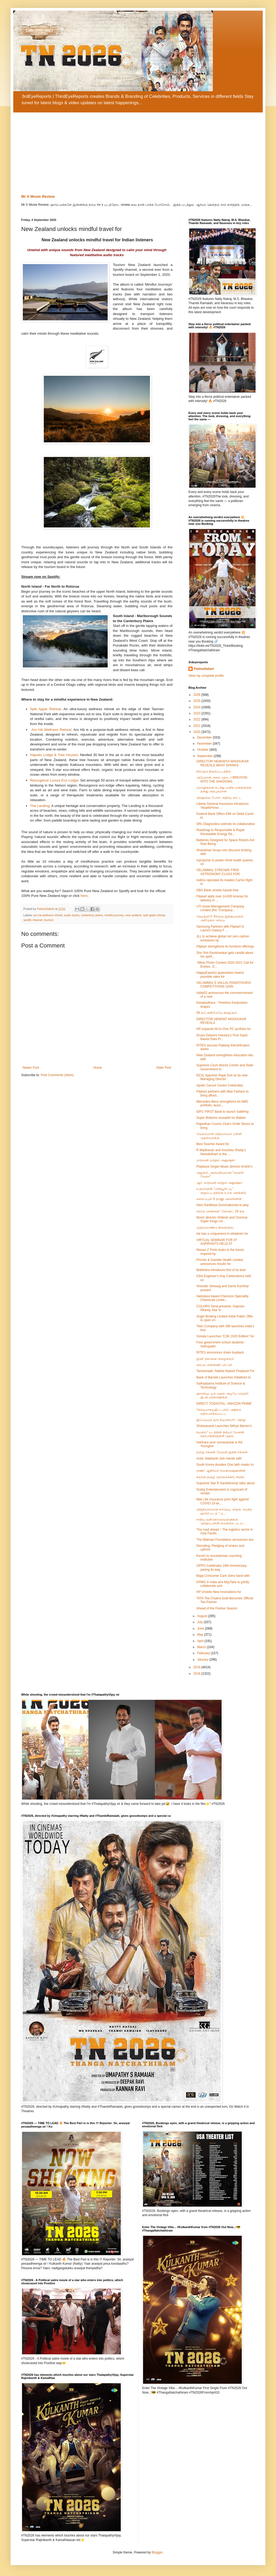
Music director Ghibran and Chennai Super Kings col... (221, 1219)
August (202, 1616)
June (201, 1628)
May (200, 1634)
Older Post (163, 1067)
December (205, 737)
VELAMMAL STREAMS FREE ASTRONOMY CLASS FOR (218, 872)
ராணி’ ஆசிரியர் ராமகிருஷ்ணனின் (220, 1471)
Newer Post (31, 1067)
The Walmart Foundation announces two (225, 1540)
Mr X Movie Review (38, 196)
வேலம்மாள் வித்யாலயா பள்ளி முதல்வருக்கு (219, 1135)
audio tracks (71, 915)
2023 (197, 713)
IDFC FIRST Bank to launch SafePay (222, 1112)
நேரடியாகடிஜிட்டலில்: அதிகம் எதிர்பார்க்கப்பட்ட (218, 1411)
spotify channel (32, 920)
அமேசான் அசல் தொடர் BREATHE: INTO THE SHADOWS (222, 779)
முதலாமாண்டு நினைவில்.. (215, 1227)
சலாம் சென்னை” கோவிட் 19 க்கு (220, 1211)
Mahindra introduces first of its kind (220, 1270)
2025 (197, 701)
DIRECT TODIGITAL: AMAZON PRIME (224, 1403)
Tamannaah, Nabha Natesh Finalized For (225, 1371)
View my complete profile (206, 676)
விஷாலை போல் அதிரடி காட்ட (219, 798)
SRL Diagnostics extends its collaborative (225, 824)
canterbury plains (92, 915)
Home (97, 1067)
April (200, 1641)
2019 (197, 1667)
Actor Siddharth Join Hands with (219, 1458)
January (203, 1659)
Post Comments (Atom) (57, 1075)
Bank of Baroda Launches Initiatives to (223, 1377)
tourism (48, 920)
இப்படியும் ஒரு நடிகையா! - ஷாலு (221, 1420)
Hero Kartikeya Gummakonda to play (222, 1205)
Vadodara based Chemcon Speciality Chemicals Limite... (222, 1298)
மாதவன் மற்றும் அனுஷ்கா (215, 1160)
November (205, 743)
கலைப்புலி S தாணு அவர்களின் (219, 1199)
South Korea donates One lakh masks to (224, 1464)
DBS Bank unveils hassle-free (217, 890)
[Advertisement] (138, 152)
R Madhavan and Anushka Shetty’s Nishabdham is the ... (221, 1152)
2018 (197, 1673)
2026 (197, 695)
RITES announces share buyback (220, 1352)
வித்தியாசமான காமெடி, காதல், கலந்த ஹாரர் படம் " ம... (224, 1511)
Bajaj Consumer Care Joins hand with (223, 1576)
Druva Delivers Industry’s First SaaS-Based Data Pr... (222, 1037)
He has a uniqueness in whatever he (222, 1233)
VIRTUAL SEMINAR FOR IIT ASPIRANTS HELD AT (216, 1242)
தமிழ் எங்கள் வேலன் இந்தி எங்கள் (222, 1452)
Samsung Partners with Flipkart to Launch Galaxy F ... (220, 928)
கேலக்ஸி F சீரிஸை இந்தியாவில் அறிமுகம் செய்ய (219, 918)
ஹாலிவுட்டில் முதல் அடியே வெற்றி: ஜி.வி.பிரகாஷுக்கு (222, 1395)
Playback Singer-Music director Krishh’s (224, 1166)
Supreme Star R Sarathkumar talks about (225, 1483)
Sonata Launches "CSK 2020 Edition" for (225, 1336)
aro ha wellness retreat (47, 915)
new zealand (133, 915)
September (205, 756)
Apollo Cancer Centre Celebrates (219, 1085)
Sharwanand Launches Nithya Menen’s (224, 1426)
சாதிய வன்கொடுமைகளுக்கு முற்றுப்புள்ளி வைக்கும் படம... (220, 1521)
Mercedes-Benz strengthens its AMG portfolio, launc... (222, 1103)
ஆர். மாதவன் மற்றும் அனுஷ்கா (219, 1183)
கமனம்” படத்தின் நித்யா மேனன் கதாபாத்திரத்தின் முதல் (220, 1434)
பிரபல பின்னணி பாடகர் (214, 1365)
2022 (197, 719)
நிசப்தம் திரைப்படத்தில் (213, 771)
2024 (197, 707)
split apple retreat (154, 915)
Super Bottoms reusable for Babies (221, 1118)
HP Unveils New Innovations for (218, 1592)
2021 (197, 726)
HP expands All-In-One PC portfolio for (223, 1029)
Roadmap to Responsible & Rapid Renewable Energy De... (220, 832)
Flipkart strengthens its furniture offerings (225, 946)
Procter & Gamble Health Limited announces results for (219, 1261)
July (200, 1622)
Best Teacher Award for (212, 1144)
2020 (197, 732)
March (202, 1647)
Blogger (157, 2552)
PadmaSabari (204, 669)
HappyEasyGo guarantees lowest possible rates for (220, 974)
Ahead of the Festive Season (216, 1608)
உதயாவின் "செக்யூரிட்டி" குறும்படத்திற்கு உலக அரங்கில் (221, 1190)
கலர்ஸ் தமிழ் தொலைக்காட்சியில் (220, 1477)
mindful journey (114, 915)
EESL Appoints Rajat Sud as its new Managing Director (221, 1077)
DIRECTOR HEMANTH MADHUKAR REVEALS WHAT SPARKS (222, 763)
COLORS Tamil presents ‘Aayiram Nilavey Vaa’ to (220, 1308)
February (204, 1653)
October (203, 750)
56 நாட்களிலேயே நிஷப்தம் (216, 1013)
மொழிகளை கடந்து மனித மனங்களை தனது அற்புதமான (224, 789)
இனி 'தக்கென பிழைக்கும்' (215, 1359)
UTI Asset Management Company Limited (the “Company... (220, 908)
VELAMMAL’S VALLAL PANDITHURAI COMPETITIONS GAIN (223, 984)
